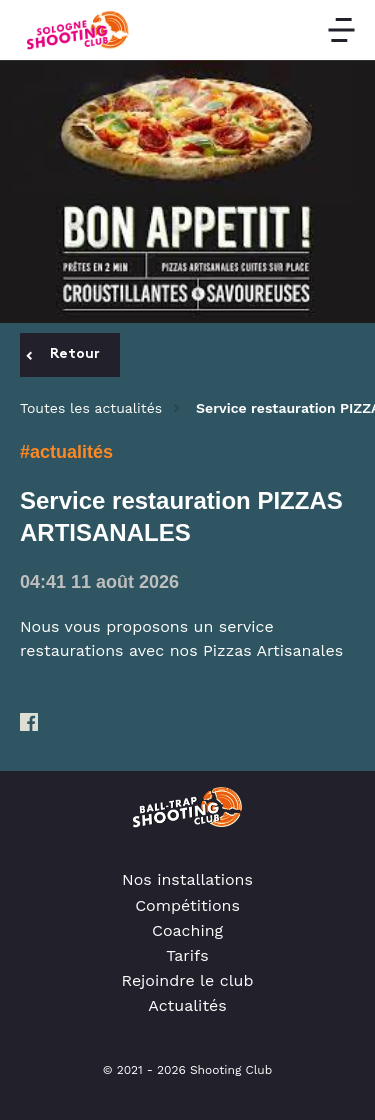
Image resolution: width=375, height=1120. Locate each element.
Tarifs (187, 955)
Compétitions (187, 905)
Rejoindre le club (188, 980)
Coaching (187, 930)
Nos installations (187, 879)
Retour (63, 354)
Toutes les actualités (91, 408)
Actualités (187, 1005)
